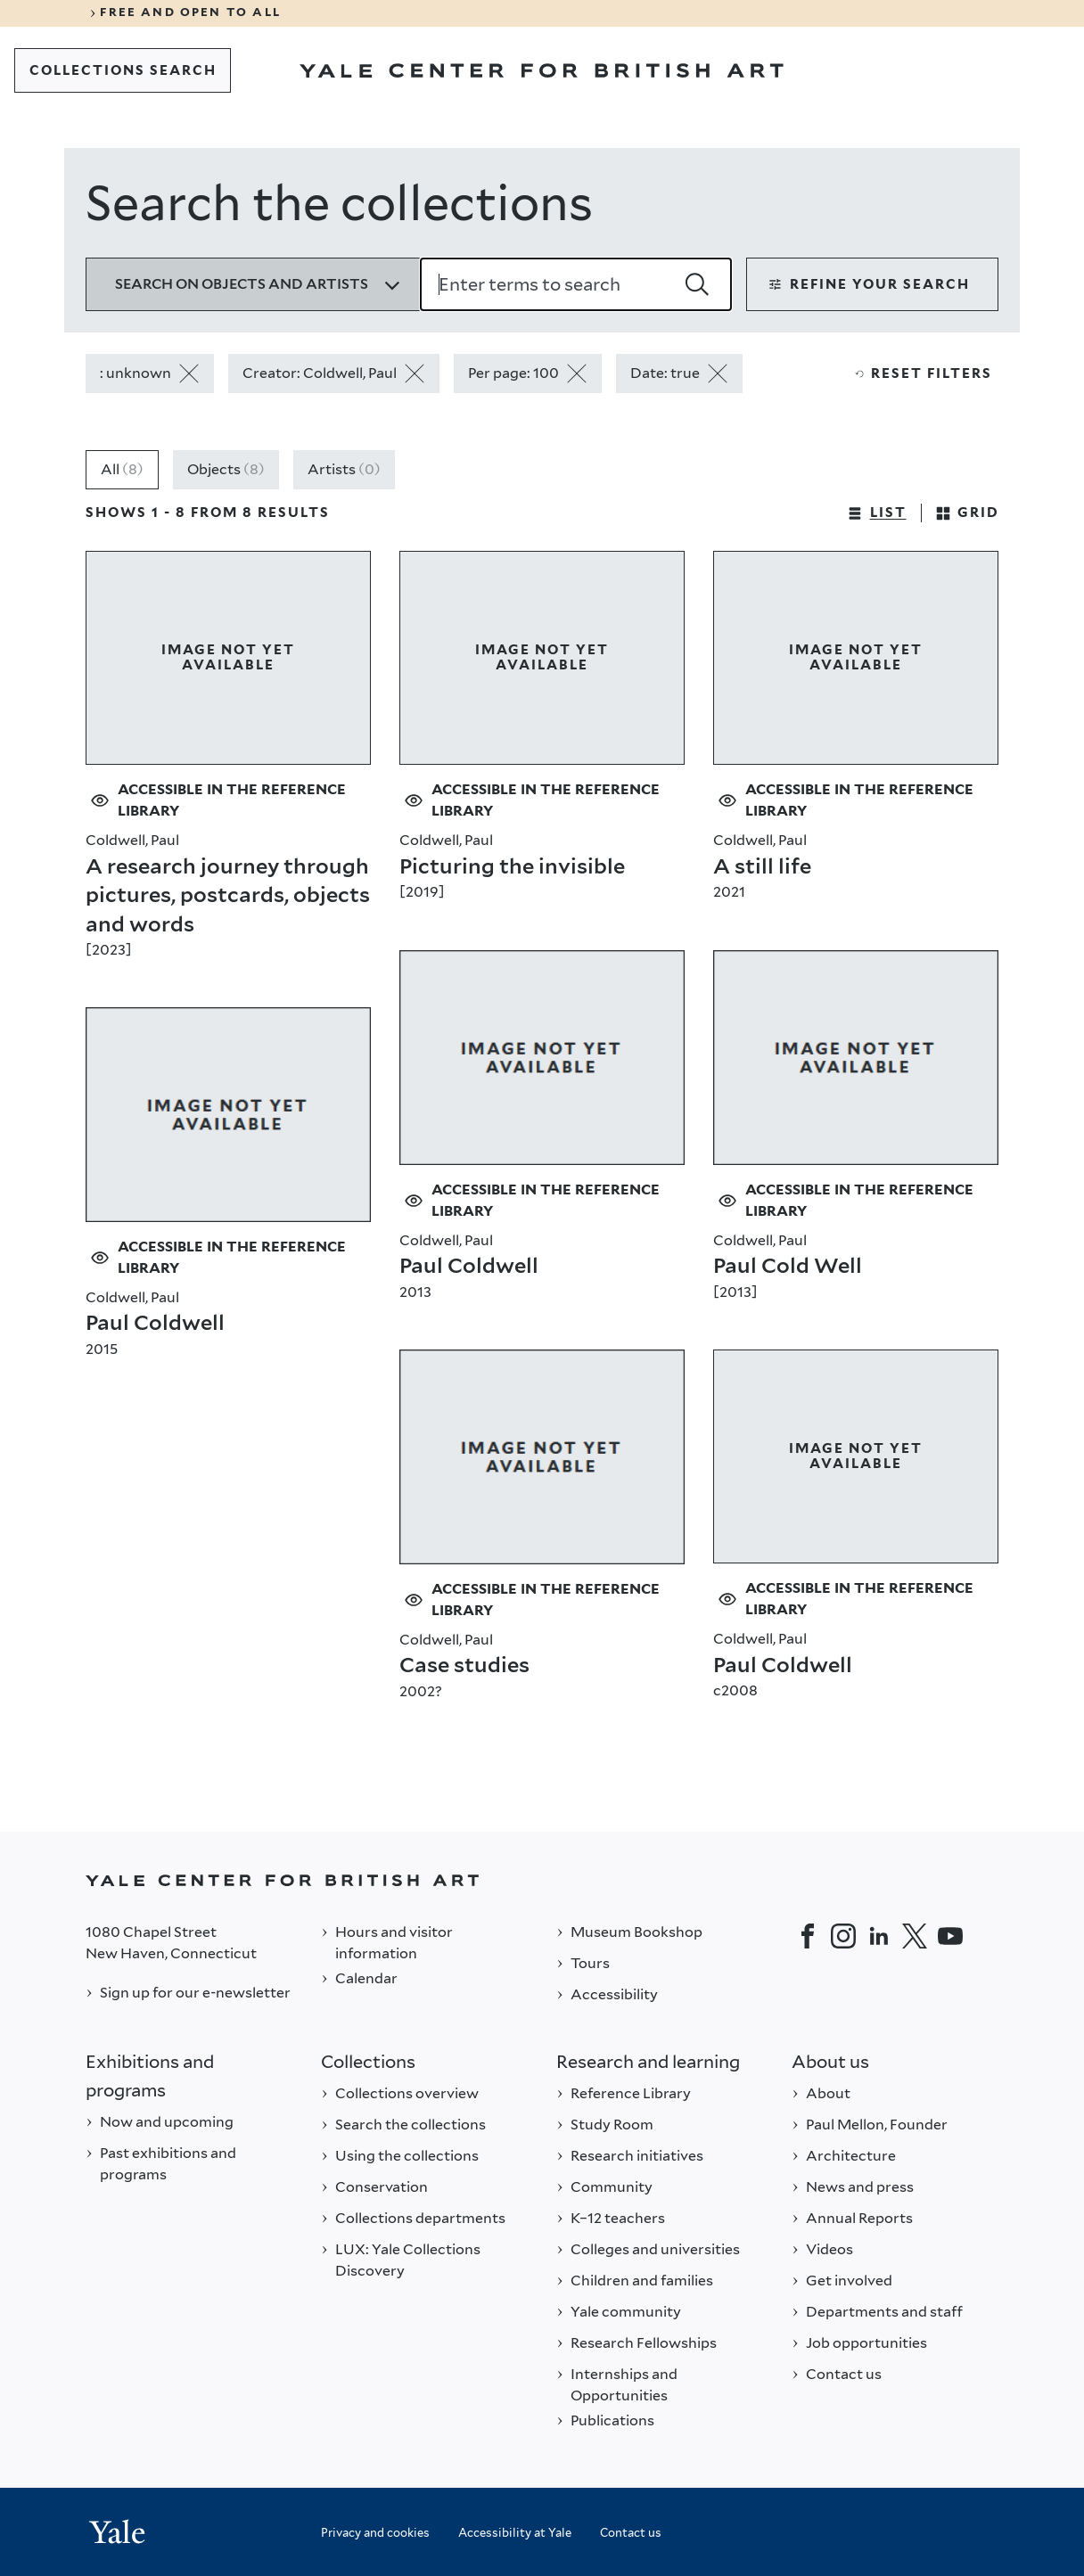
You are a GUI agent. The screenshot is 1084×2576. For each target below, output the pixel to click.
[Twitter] (914, 1936)
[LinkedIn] (879, 1936)
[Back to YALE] (542, 1880)
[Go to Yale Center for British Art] (542, 70)
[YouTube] (950, 1936)
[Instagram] (843, 1936)
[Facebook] (807, 1936)
